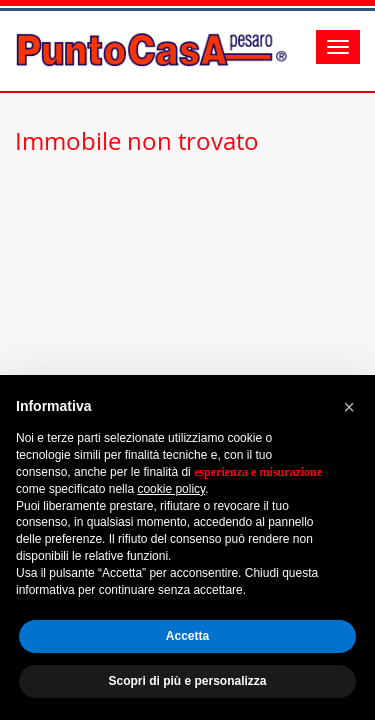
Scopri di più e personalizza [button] (187, 681)
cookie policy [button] (171, 489)
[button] (349, 407)
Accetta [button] (187, 636)
